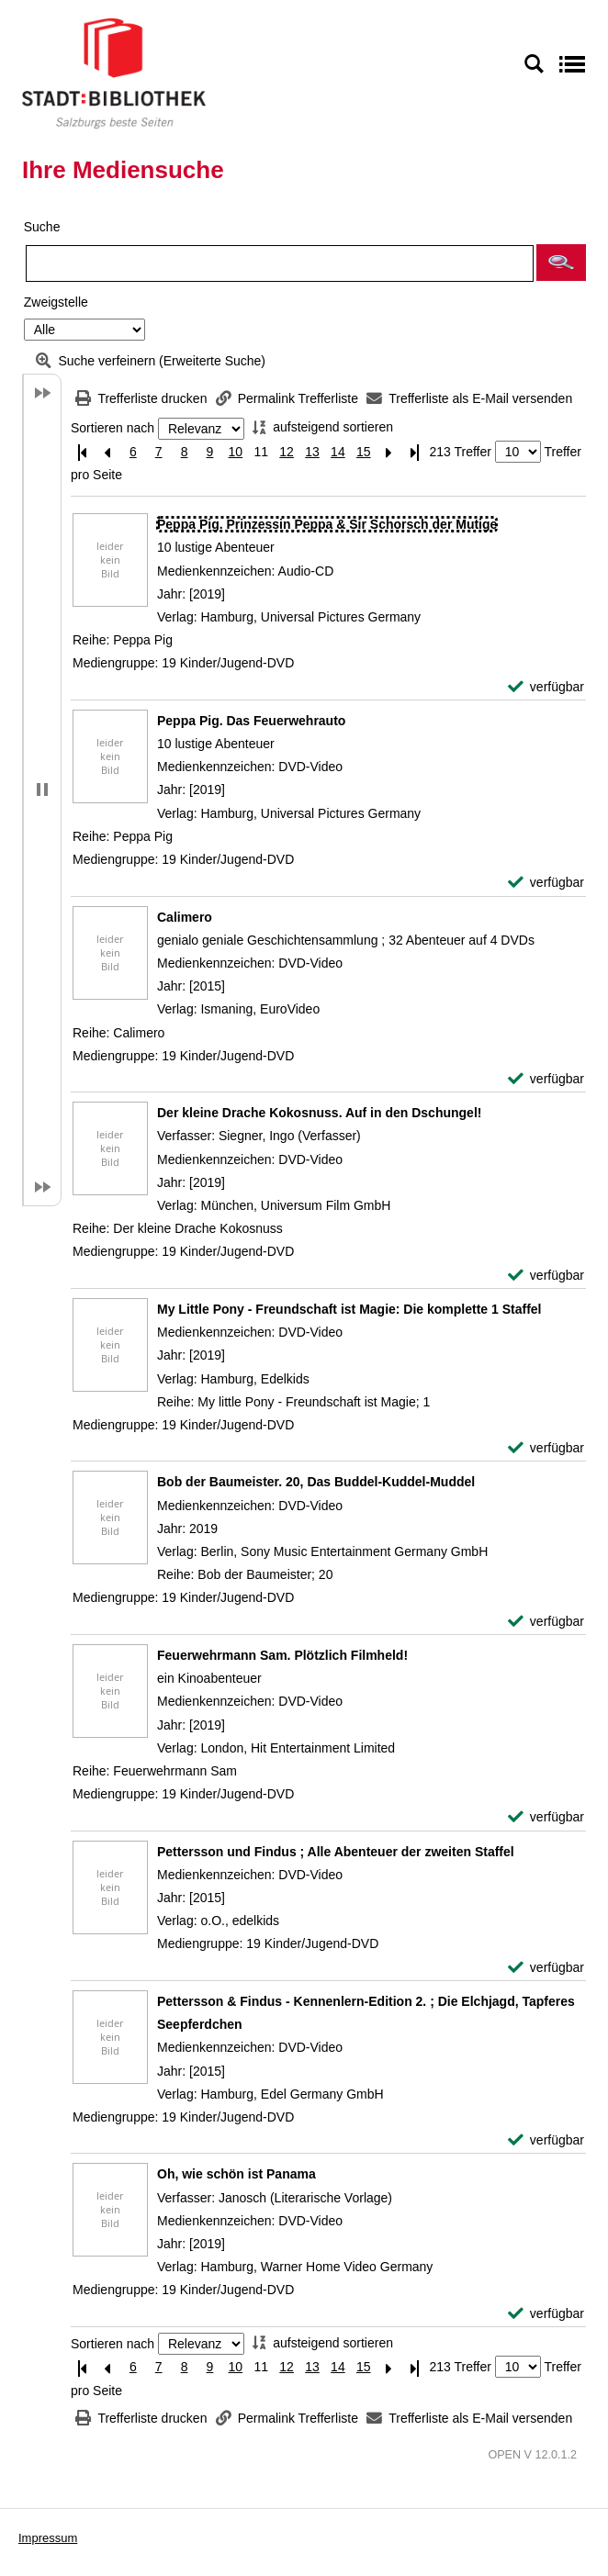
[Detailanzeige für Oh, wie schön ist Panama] (236, 2174)
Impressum (47, 2538)
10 (236, 451)
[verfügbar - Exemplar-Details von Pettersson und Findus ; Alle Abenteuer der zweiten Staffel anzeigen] (546, 1967)
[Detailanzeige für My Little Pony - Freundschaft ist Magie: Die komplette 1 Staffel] (349, 1309)
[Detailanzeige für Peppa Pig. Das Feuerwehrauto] (251, 720)
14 (338, 451)
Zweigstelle (56, 302)
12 (286, 451)
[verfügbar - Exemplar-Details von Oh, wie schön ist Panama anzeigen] (546, 2313)
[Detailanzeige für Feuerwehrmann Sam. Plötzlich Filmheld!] (282, 1655)
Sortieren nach (112, 428)
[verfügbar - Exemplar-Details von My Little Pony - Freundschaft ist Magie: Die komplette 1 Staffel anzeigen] (546, 1448)
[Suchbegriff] (280, 263)
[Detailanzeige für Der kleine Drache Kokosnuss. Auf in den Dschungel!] (319, 1112)
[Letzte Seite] (415, 452)
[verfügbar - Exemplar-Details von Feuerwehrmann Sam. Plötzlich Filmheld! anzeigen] (546, 1817)
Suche (42, 226)
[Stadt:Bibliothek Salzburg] (114, 72)
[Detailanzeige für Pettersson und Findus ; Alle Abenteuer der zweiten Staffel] (335, 1851)
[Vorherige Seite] (107, 452)
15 (363, 451)
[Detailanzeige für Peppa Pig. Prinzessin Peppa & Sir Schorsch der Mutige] (327, 524)
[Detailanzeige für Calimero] (184, 917)
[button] (561, 262)
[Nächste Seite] (389, 452)
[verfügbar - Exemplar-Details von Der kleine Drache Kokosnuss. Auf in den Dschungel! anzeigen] (546, 1275)
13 (312, 451)
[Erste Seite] (82, 452)
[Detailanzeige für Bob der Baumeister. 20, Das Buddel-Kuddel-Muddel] (316, 1481)
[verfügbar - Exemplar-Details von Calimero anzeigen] (546, 1079)
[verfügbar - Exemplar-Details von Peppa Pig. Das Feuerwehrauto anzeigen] (546, 882)
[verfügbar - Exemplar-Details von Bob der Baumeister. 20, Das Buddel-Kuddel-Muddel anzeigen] (546, 1621)
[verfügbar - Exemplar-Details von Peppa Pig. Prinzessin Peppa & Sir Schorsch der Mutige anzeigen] (546, 687)
